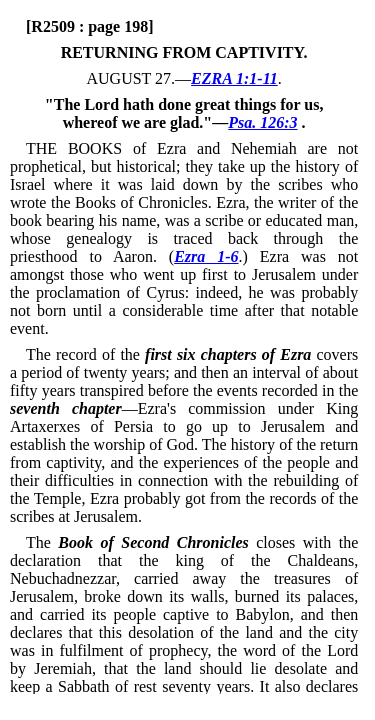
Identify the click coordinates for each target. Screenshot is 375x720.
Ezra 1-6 (206, 256)
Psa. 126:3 (262, 122)
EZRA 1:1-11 (234, 78)
